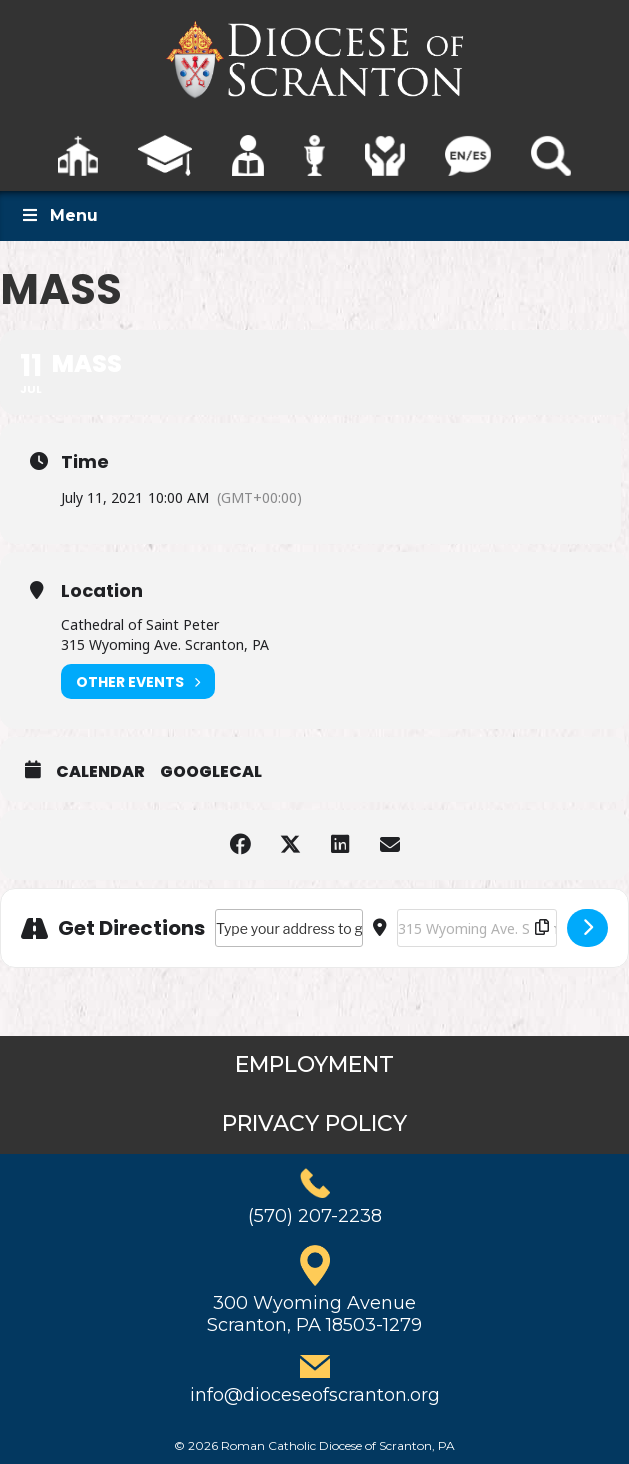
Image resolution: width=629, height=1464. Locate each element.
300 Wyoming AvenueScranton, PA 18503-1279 (314, 1314)
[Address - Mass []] (289, 928)
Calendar (100, 772)
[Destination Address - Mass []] (477, 928)
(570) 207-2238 (315, 1216)
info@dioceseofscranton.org (315, 1395)
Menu (59, 215)
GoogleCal (211, 772)
